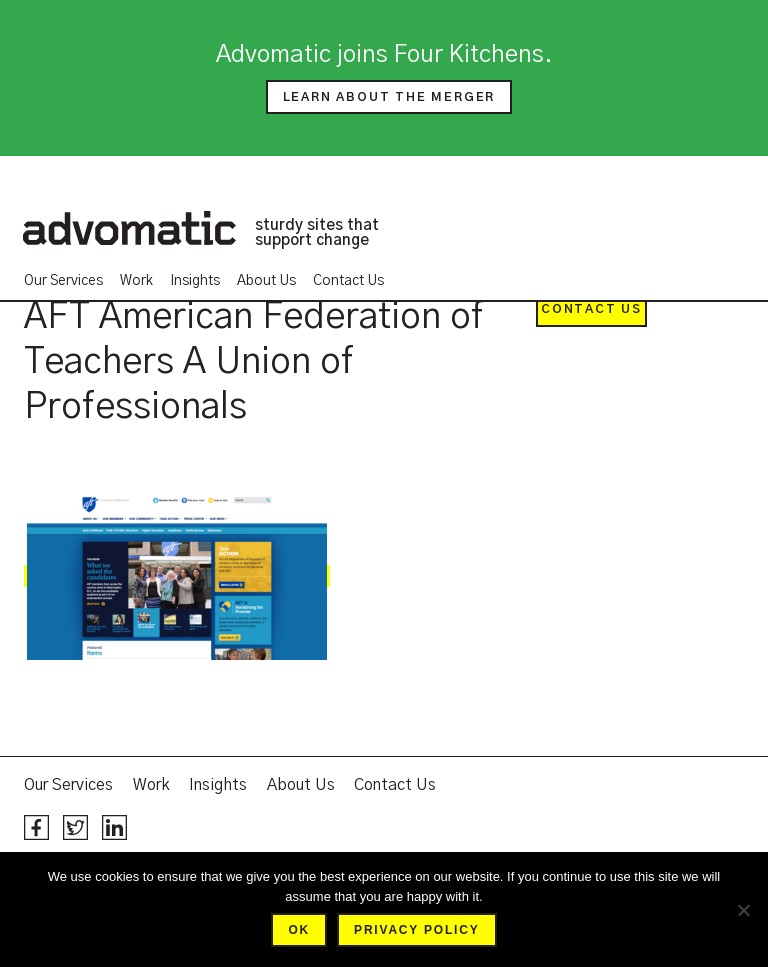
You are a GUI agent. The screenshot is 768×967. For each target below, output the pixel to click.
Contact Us (348, 281)
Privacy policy (416, 930)
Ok (299, 930)
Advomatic (129, 228)
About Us (266, 281)
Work (136, 281)
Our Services (63, 281)
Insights (195, 281)
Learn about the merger (389, 97)
